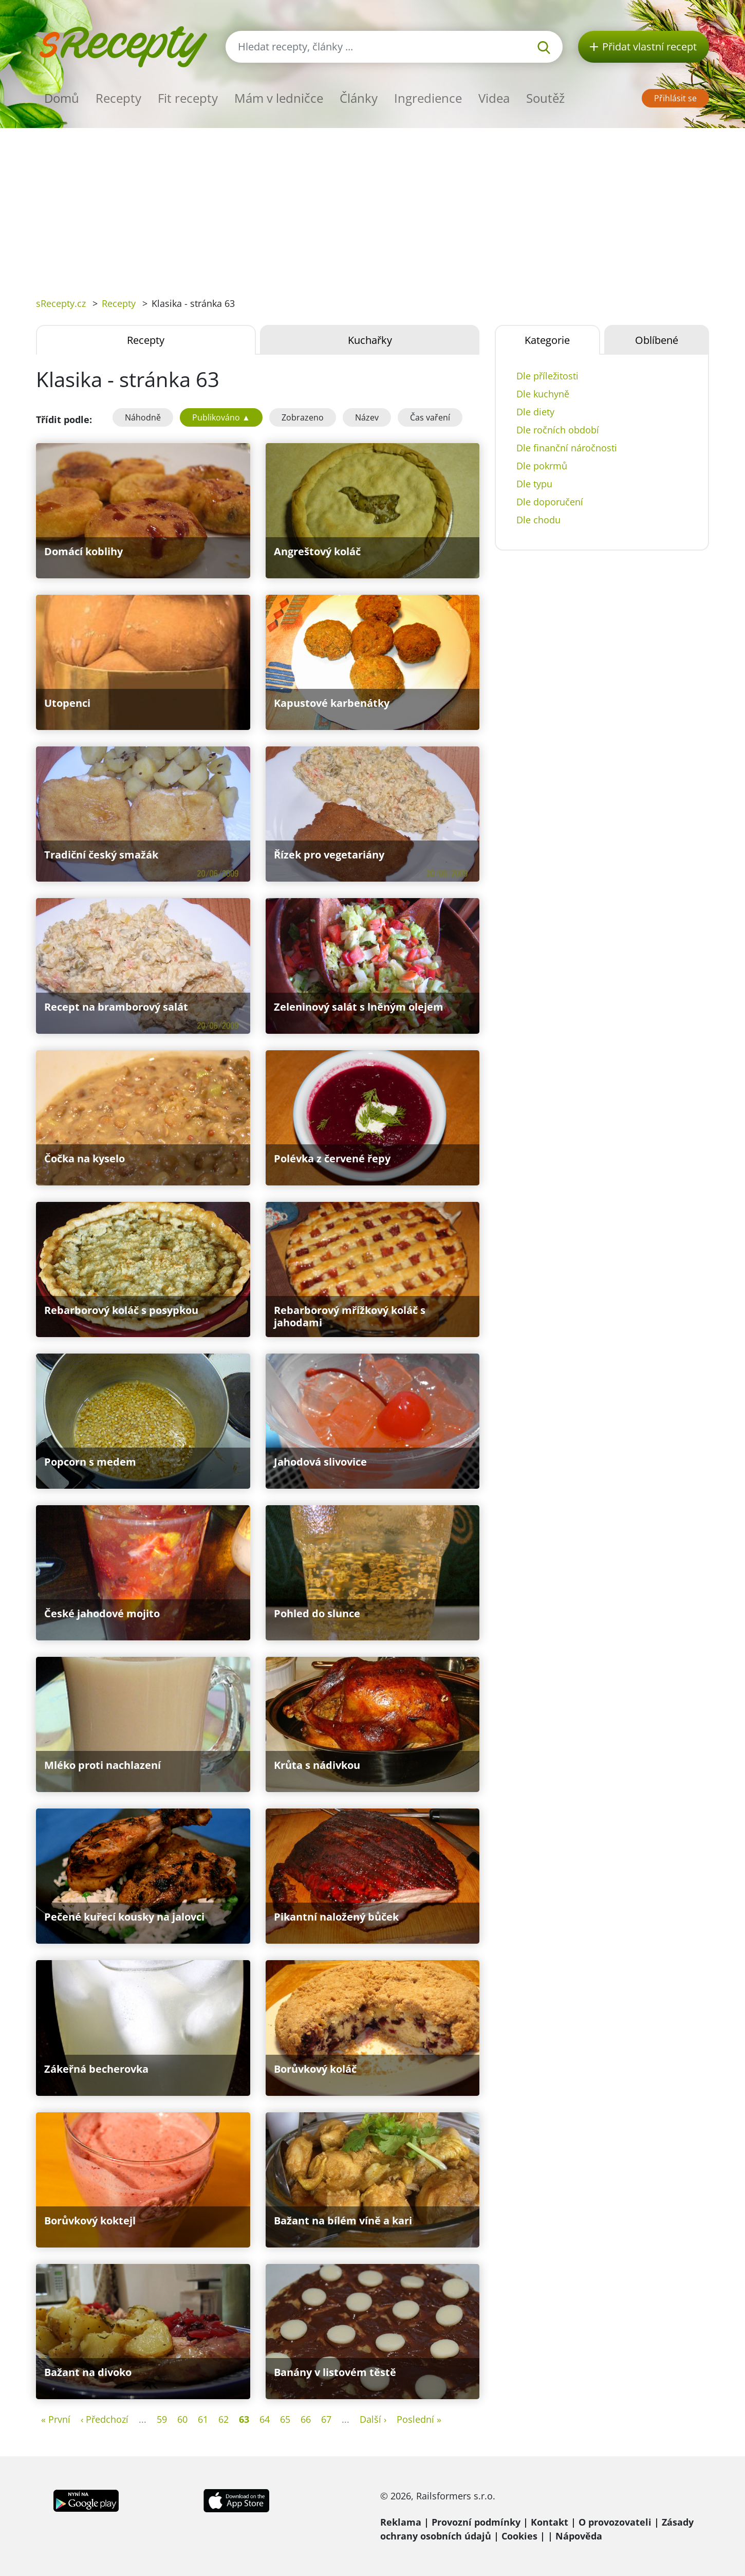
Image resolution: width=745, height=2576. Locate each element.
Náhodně (143, 417)
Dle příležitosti (547, 376)
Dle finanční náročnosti (566, 448)
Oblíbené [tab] (656, 340)
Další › (373, 2419)
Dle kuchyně (542, 394)
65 (285, 2419)
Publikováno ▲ (221, 417)
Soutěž (545, 97)
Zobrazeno (303, 417)
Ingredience (428, 97)
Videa (494, 97)
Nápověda (578, 2536)
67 (326, 2419)
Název (367, 417)
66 (306, 2419)
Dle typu (534, 484)
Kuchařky (370, 340)
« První (55, 2419)
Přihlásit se (675, 98)
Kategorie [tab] (547, 340)
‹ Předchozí (104, 2419)
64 (264, 2419)
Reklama (400, 2522)
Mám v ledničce (278, 97)
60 (182, 2419)
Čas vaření (430, 417)
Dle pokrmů (541, 466)
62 (223, 2419)
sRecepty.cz (61, 303)
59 (162, 2419)
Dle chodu (538, 520)
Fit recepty (188, 97)
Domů (61, 97)
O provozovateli (615, 2522)
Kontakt (549, 2522)
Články (359, 97)
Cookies (519, 2536)
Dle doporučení (549, 502)
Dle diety (535, 412)
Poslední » (419, 2419)
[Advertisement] (372, 205)
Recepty (118, 97)
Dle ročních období (557, 430)
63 (244, 2419)
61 (203, 2419)
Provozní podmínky (476, 2522)
